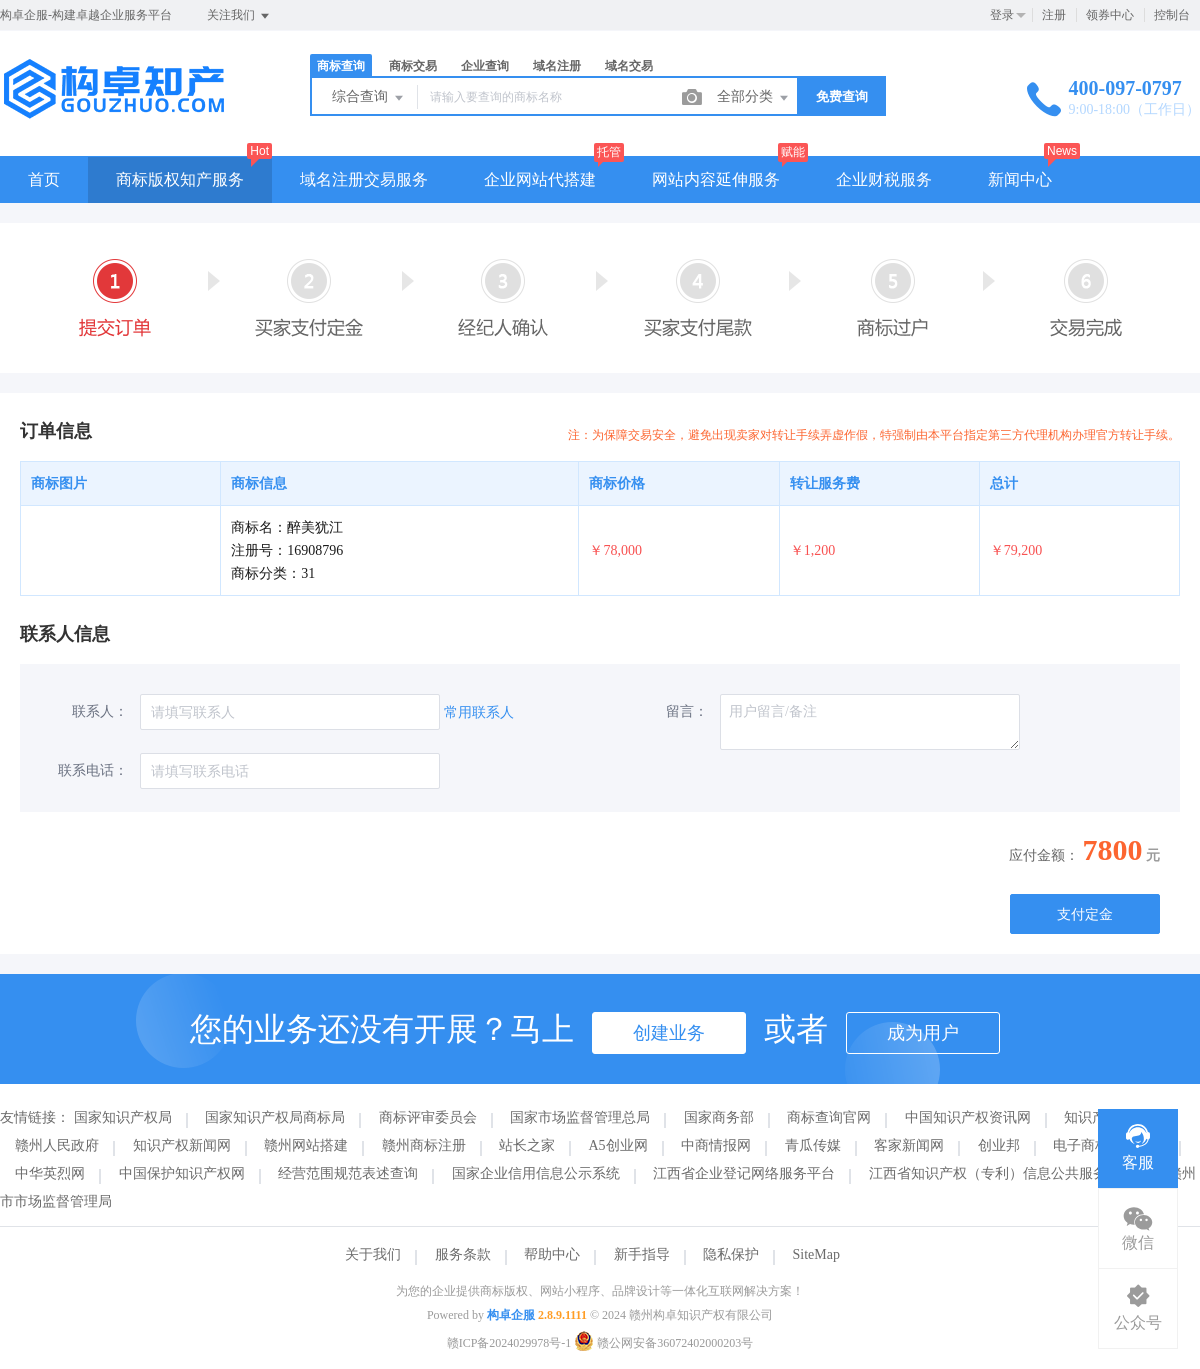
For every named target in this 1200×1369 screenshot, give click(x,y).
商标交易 (413, 66)
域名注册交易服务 (364, 179)
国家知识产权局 (123, 1117)
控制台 (1172, 15)
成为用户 (923, 1033)
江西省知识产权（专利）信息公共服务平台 (1002, 1173)
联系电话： (93, 770)
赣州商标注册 (424, 1145)
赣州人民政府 (57, 1145)
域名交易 (629, 66)
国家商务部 (719, 1117)
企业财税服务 (884, 179)
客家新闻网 (909, 1145)
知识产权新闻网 (182, 1145)
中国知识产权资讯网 (968, 1117)
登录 (1002, 15)
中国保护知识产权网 (182, 1173)
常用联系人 (479, 712)
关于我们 (373, 1254)
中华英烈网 (50, 1173)
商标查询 (341, 66)
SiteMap (816, 1254)
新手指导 (642, 1254)
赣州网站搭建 (306, 1145)
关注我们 (239, 16)
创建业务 (669, 1033)
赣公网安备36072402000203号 (663, 1343)
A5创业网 (618, 1145)
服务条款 (463, 1254)
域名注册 (557, 66)
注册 (1054, 15)
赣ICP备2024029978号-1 (509, 1343)
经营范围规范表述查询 (348, 1173)
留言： (687, 711)
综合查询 (369, 98)
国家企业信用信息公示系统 (536, 1173)
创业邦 (999, 1145)
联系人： (100, 711)
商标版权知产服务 (180, 179)
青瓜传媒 (813, 1145)
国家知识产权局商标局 (275, 1117)
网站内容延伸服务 (716, 179)
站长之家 (527, 1145)
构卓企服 (511, 1315)
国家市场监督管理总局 (580, 1117)
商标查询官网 (829, 1117)
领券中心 (1110, 15)
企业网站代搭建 (540, 179)
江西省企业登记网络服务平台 (744, 1173)
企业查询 (485, 66)
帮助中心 (552, 1254)
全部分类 (754, 98)
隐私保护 (731, 1254)
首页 (44, 179)
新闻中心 (1020, 179)
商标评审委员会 (428, 1117)
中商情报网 (716, 1145)
